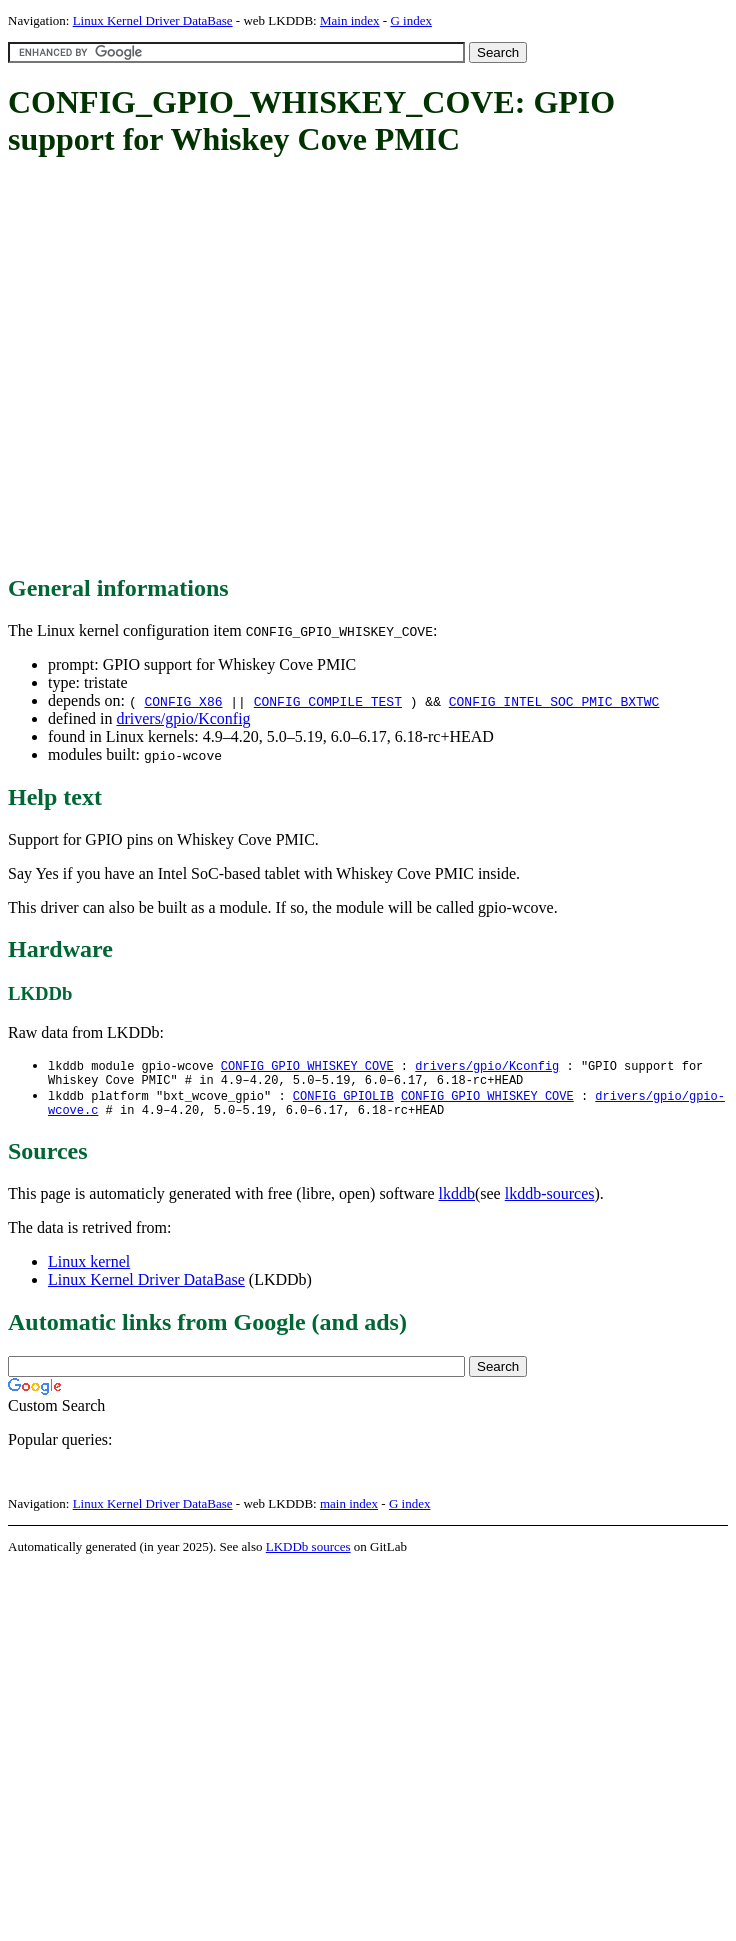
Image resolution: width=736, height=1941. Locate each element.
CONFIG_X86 (183, 701)
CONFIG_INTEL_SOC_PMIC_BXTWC (554, 701)
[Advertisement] (187, 367)
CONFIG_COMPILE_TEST (328, 701)
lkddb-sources (550, 1201)
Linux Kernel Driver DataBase (153, 20)
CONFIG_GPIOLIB (343, 1100)
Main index (350, 20)
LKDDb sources (308, 1554)
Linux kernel (89, 1269)
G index (411, 20)
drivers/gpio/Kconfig (183, 718)
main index (349, 1511)
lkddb (457, 1201)
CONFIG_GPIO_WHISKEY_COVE (307, 1066)
